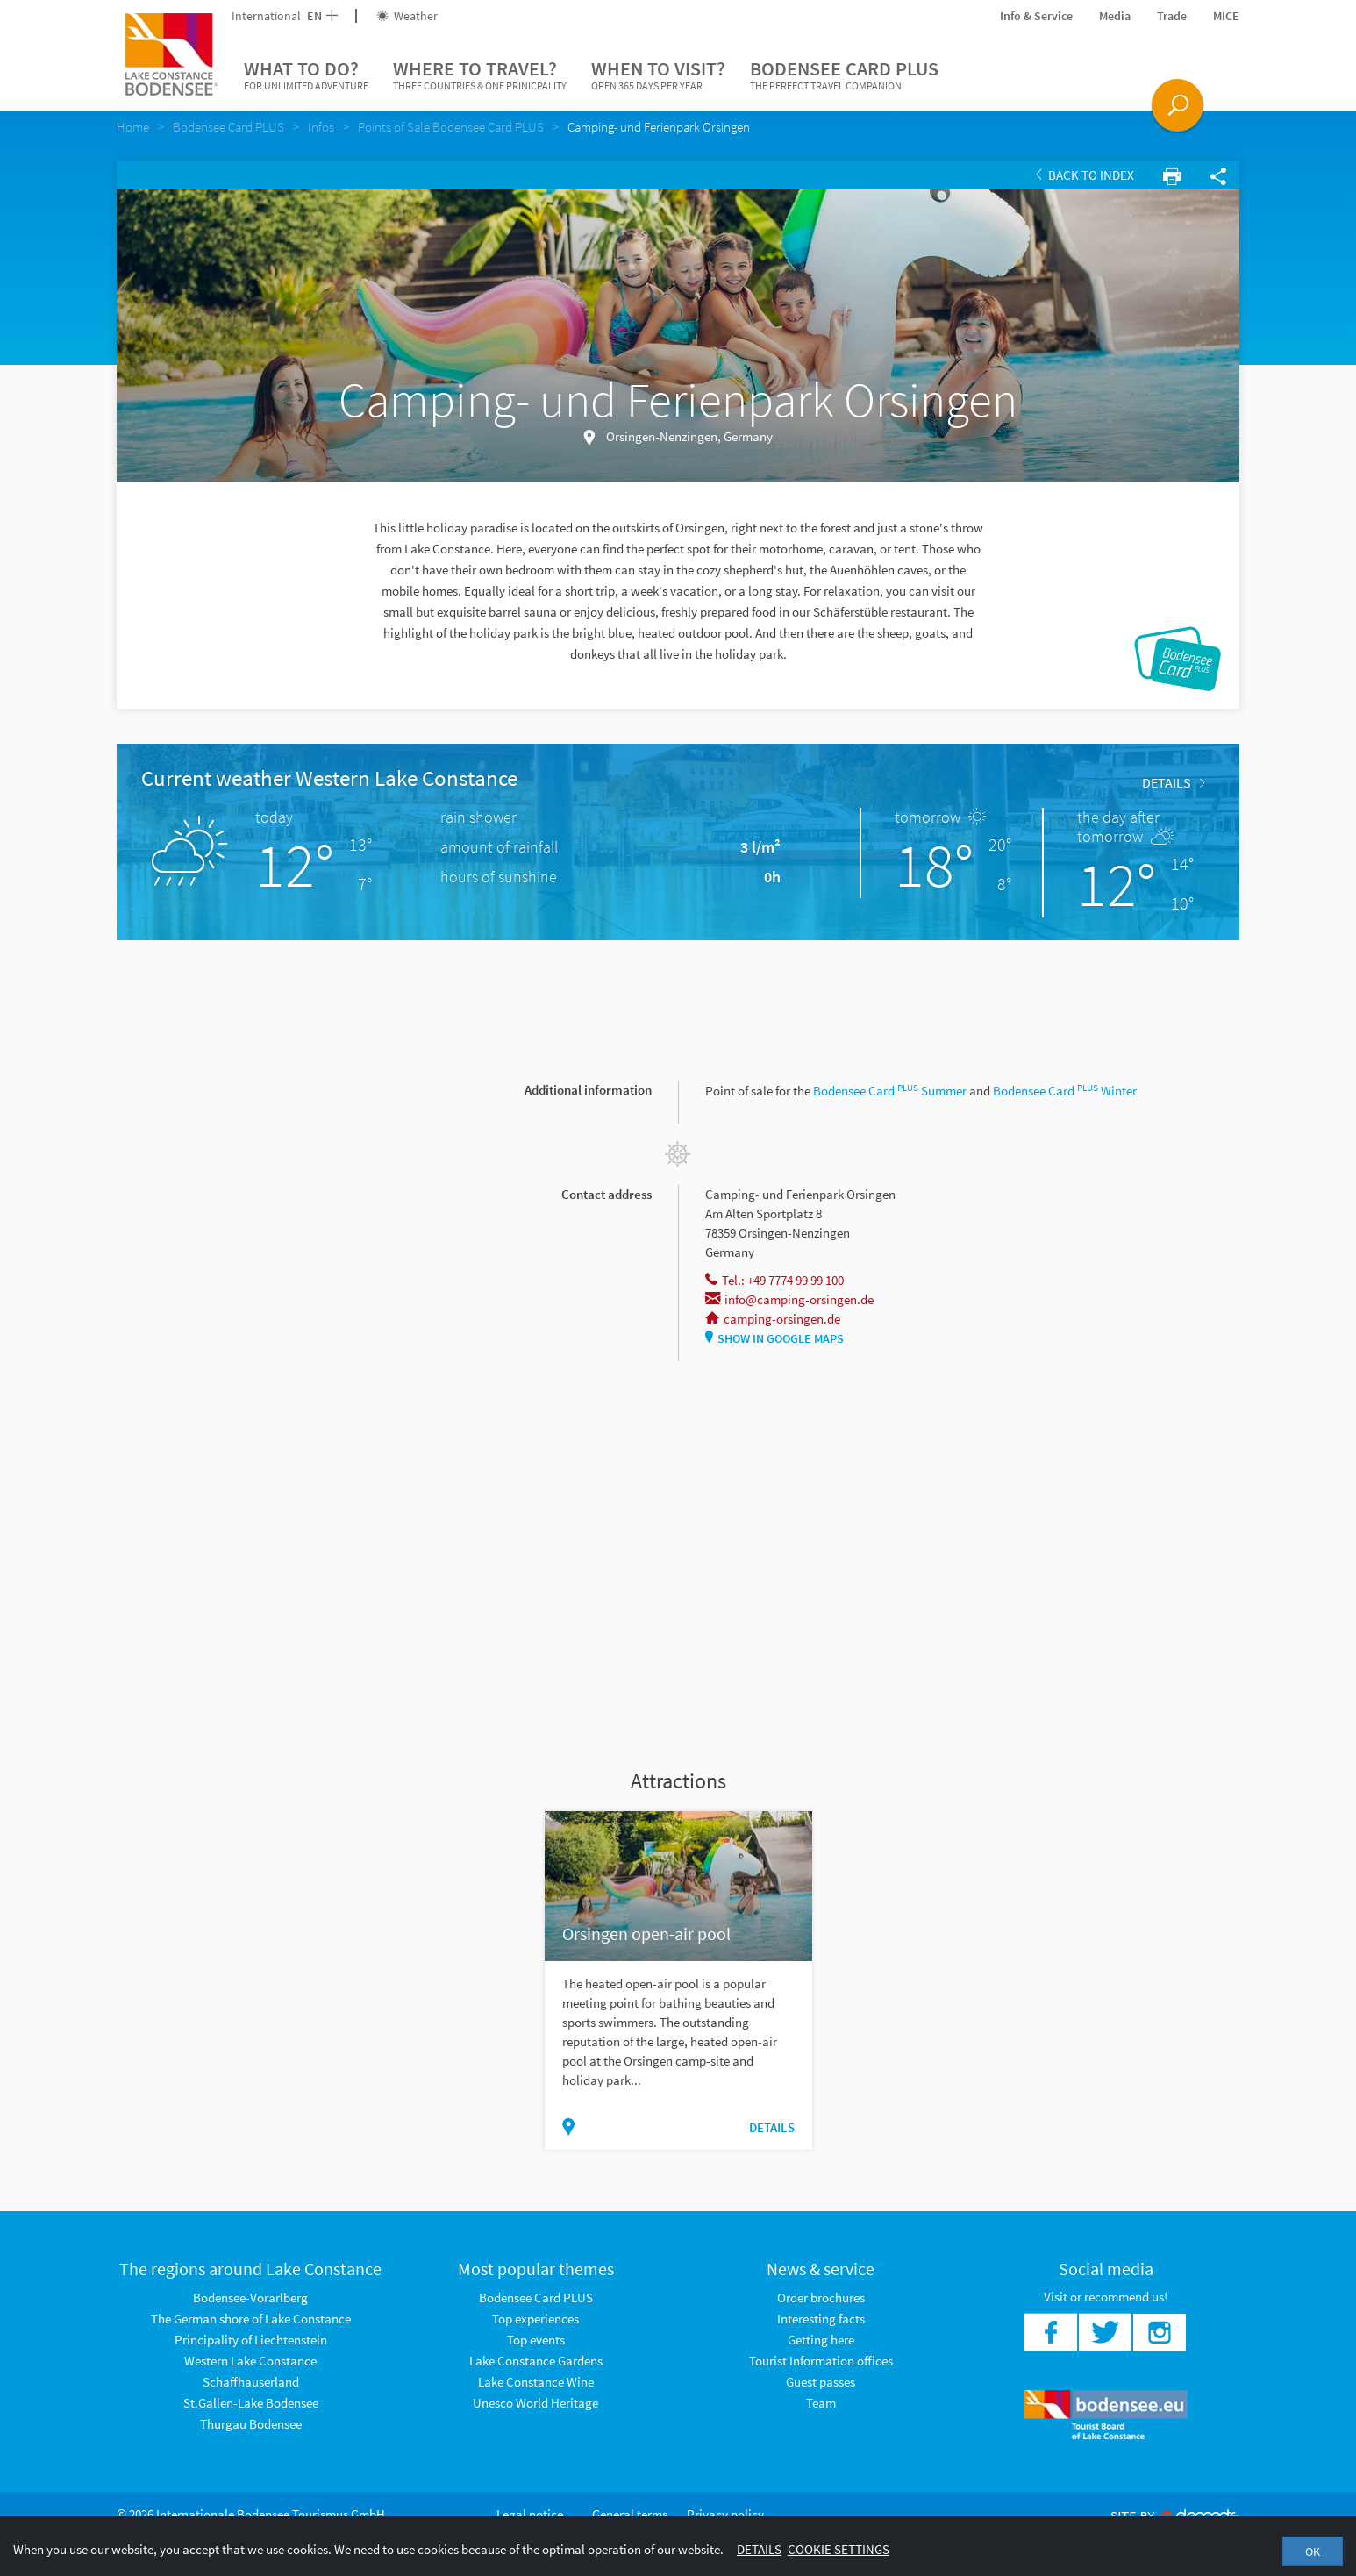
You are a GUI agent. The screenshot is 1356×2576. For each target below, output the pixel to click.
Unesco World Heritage (535, 2402)
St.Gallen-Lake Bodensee (250, 2402)
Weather (407, 16)
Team (821, 2402)
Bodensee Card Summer (890, 1090)
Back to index (1085, 175)
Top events (536, 2339)
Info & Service (1036, 16)
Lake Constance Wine (536, 2381)
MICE (1226, 16)
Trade (1172, 16)
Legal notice (529, 2514)
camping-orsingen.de (772, 1318)
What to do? (306, 75)
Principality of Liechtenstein (251, 2339)
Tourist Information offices (821, 2360)
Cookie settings (838, 2549)
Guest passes (820, 2381)
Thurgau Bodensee (251, 2423)
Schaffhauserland (251, 2381)
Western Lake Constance (250, 2360)
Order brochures (821, 2297)
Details (1173, 782)
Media (1115, 16)
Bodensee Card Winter (1065, 1090)
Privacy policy (725, 2514)
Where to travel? (480, 75)
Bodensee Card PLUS (844, 75)
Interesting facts (821, 2318)
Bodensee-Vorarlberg (250, 2297)
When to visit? (658, 75)
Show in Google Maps (774, 1338)
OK (1312, 2551)
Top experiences (535, 2318)
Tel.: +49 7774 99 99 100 (774, 1280)
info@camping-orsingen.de (789, 1299)
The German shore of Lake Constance (251, 2318)
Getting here (821, 2339)
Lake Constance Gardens (536, 2360)
